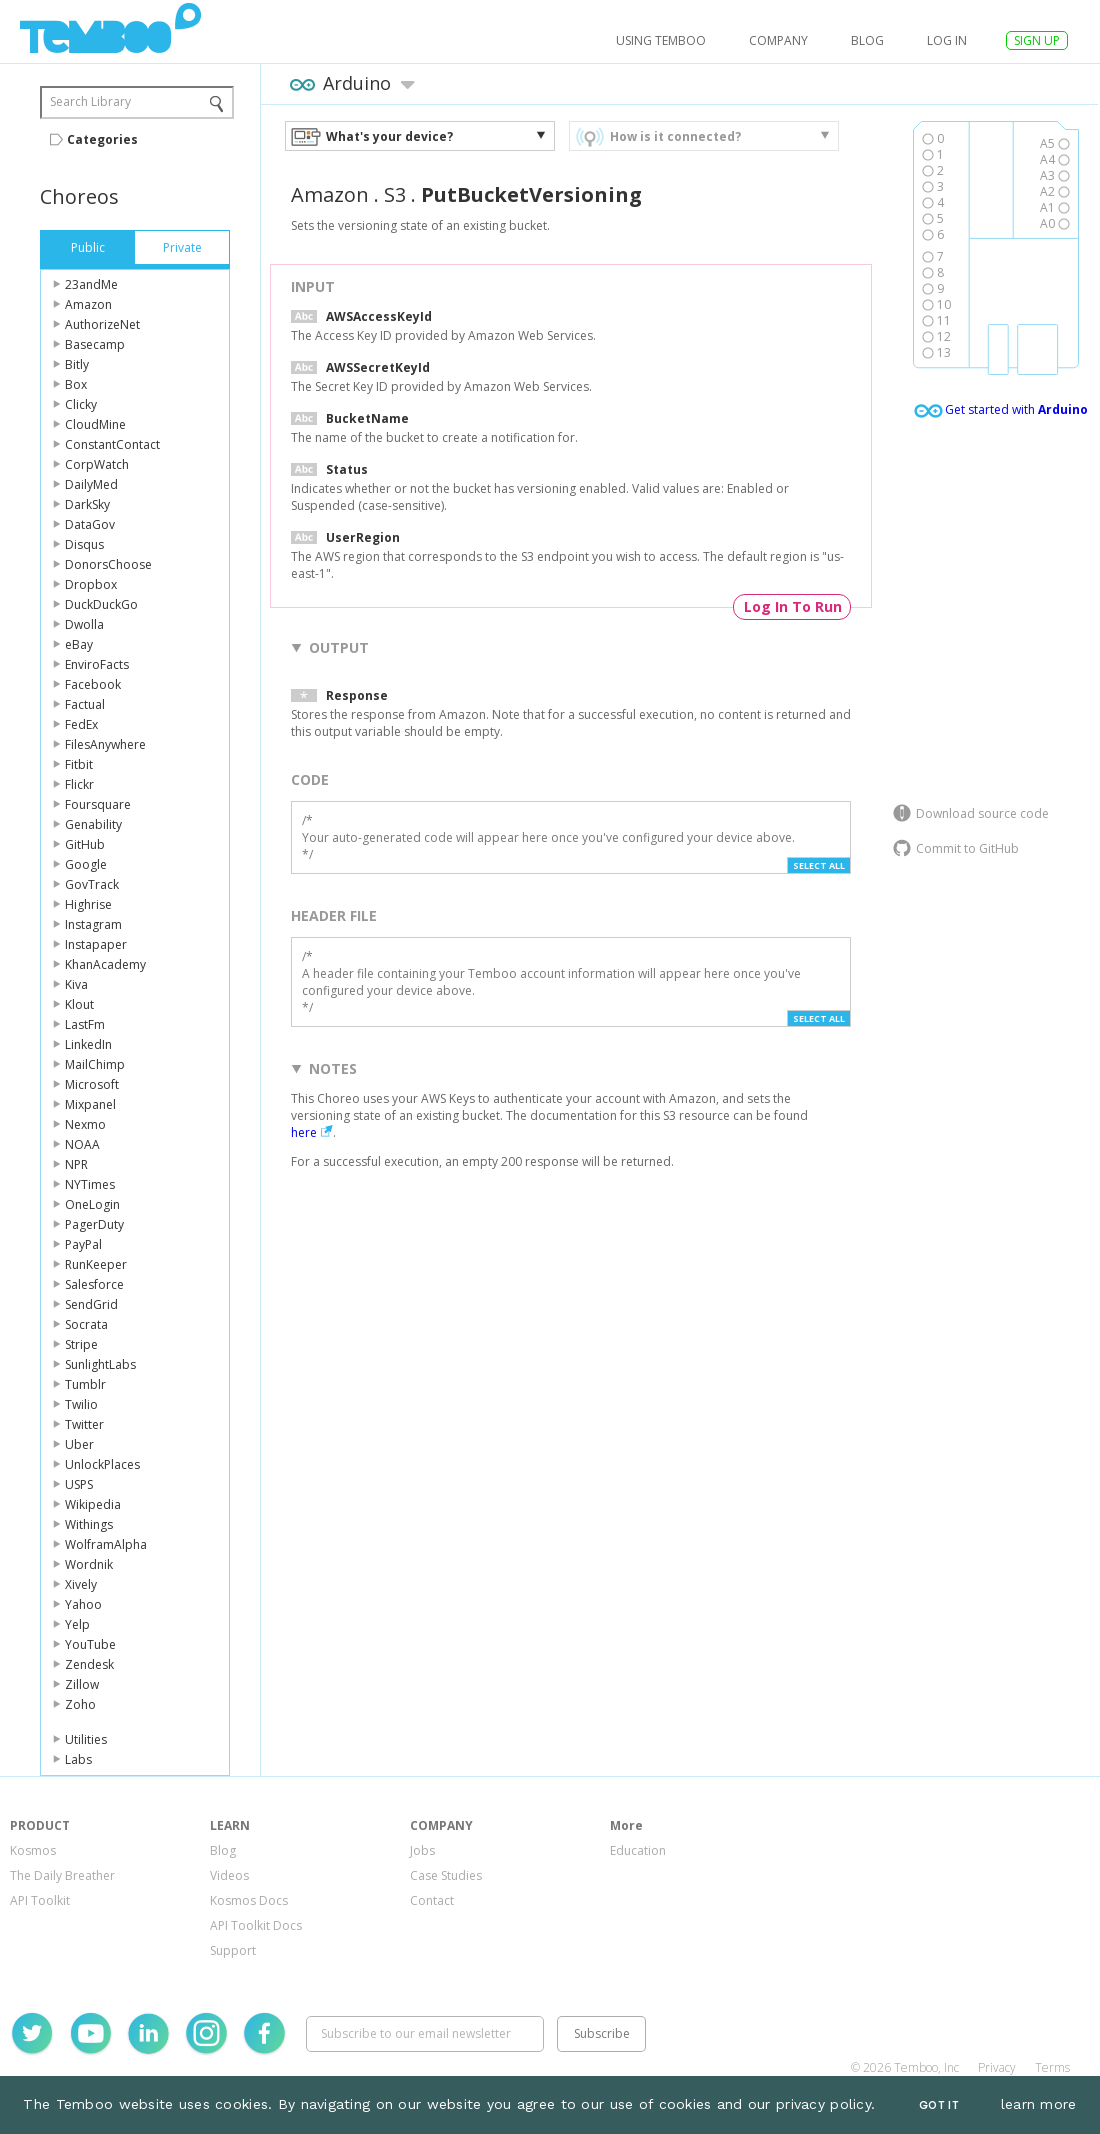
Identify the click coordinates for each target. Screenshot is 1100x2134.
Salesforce (94, 1284)
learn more (1039, 2104)
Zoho (80, 1704)
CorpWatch (97, 464)
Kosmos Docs (249, 1900)
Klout (79, 1004)
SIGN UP (1037, 40)
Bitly (77, 364)
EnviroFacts (97, 664)
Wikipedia (93, 1504)
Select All (819, 865)
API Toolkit (40, 1900)
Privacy (997, 2067)
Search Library (90, 101)
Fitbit (79, 764)
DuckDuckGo (101, 604)
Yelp (77, 1624)
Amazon (88, 304)
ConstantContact (112, 444)
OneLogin (92, 1204)
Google (86, 864)
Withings (89, 1524)
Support (233, 1950)
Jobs (422, 1850)
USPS (79, 1484)
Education (638, 1850)
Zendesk (89, 1664)
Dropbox (91, 584)
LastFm (85, 1024)
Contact (432, 1900)
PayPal (83, 1244)
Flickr (79, 784)
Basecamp (95, 344)
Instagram (93, 924)
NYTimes (90, 1184)
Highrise (88, 904)
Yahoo (83, 1604)
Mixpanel (90, 1104)
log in (947, 40)
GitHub (85, 844)
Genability (93, 824)
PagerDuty (94, 1224)
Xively (81, 1584)
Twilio (81, 1404)
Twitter (84, 1424)
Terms (1052, 2067)
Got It (939, 2105)
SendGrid (91, 1304)
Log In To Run (793, 606)
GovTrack (92, 884)
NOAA (82, 1144)
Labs (78, 1759)
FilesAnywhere (105, 744)
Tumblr (85, 1384)
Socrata (86, 1324)
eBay (79, 644)
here (304, 1132)
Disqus (84, 544)
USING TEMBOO (661, 40)
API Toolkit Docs (256, 1925)
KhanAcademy (105, 964)
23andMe (91, 284)
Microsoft (92, 1084)
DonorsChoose (108, 564)
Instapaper (96, 944)
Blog (867, 40)
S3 (395, 194)
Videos (229, 1875)
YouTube (90, 1644)
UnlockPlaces (102, 1464)
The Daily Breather (62, 1875)
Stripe (81, 1344)
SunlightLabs (100, 1364)
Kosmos (33, 1850)
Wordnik (89, 1564)
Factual (85, 704)
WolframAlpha (106, 1544)
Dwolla (84, 624)
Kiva (76, 984)
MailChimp (95, 1064)
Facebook (93, 684)
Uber (79, 1444)
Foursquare (98, 804)
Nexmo (85, 1124)
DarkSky (87, 504)
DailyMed (91, 484)
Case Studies (446, 1875)
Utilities (86, 1739)
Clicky (81, 404)
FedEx (81, 724)
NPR (76, 1164)
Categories (102, 139)
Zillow (82, 1684)
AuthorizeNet (102, 324)
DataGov (90, 524)
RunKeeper (96, 1264)
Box (76, 384)
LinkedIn (88, 1044)
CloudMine (95, 424)
